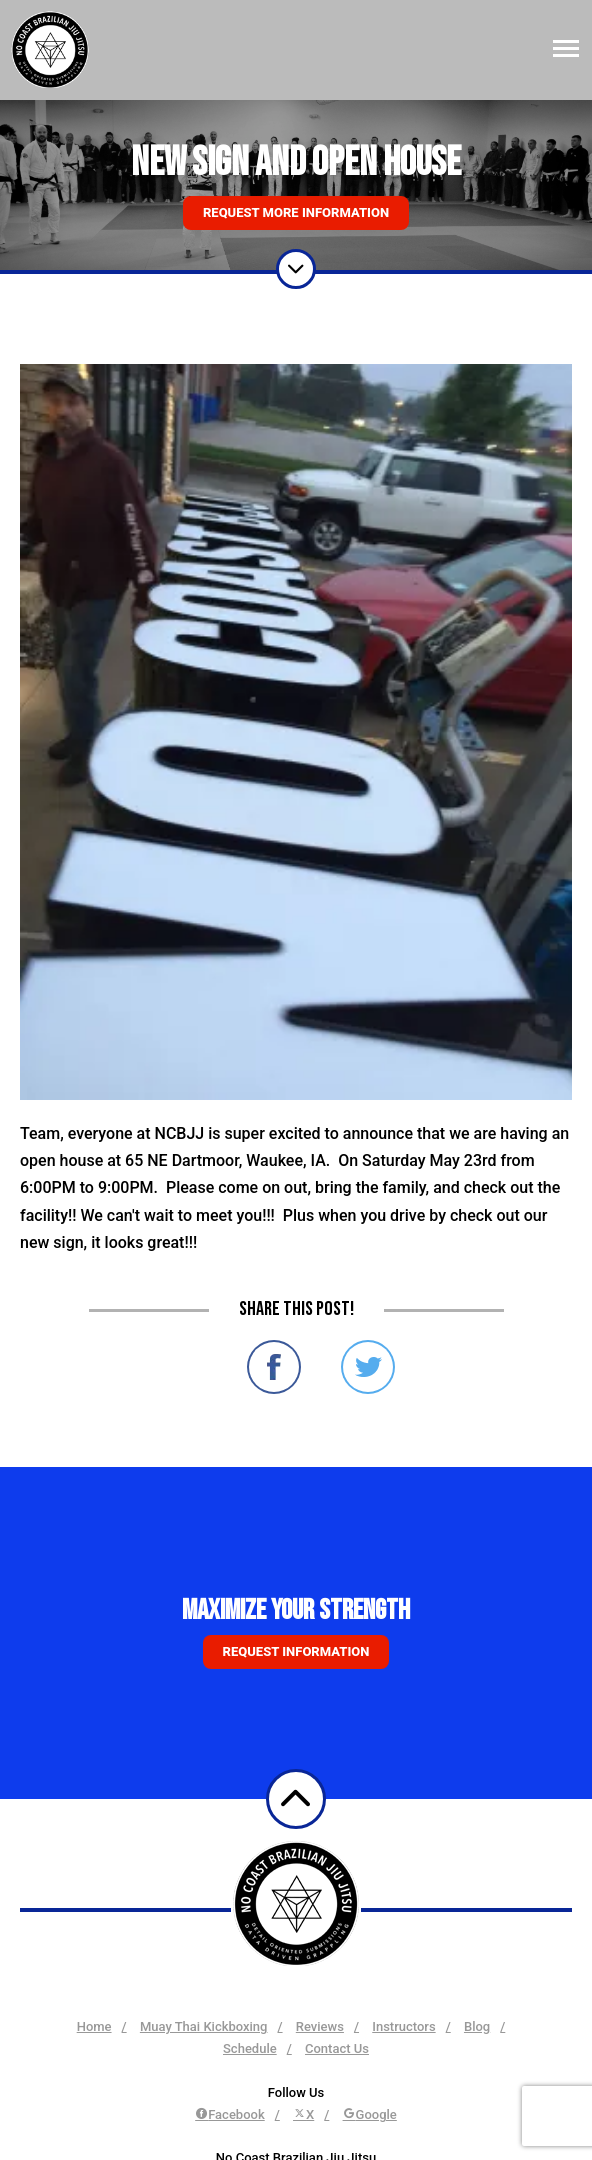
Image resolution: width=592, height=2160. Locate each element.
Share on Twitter (368, 1367)
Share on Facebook (274, 1367)
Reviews (320, 2026)
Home (94, 2026)
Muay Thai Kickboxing (204, 2026)
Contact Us (337, 2048)
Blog (477, 2026)
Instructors (403, 2026)
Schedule (250, 2048)
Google (370, 2114)
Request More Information (296, 212)
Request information (296, 1651)
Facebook (230, 2114)
